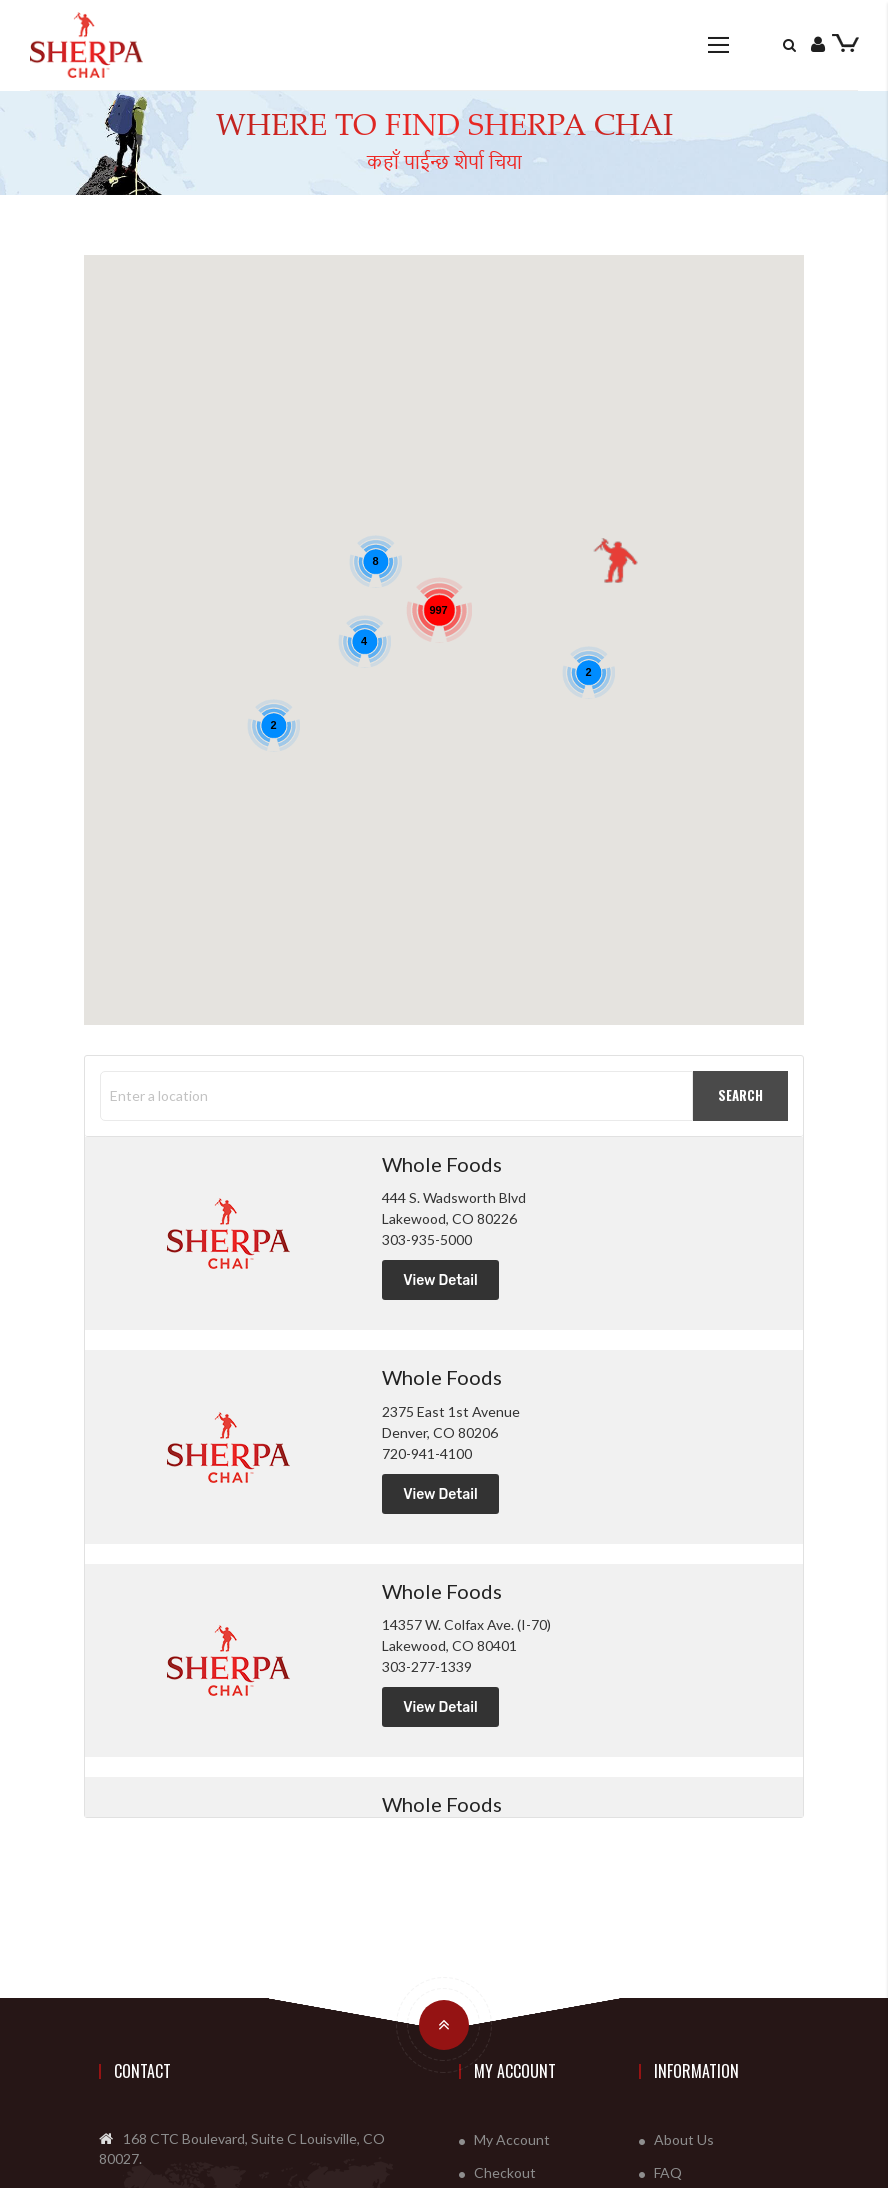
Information (696, 2071)
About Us (684, 2139)
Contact (142, 2071)
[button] (615, 561)
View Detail (440, 1280)
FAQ (668, 2172)
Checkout (505, 2172)
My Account (515, 2071)
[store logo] (86, 44)
